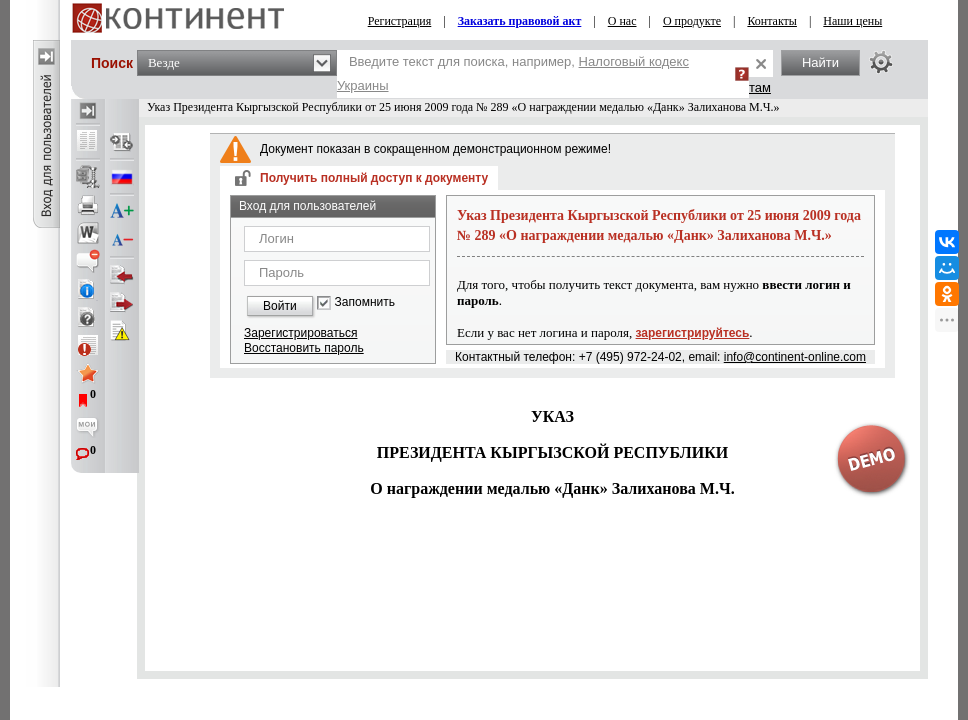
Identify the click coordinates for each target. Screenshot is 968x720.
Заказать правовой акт (520, 21)
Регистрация (400, 21)
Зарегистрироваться (300, 333)
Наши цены (852, 21)
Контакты (772, 21)
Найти (820, 62)
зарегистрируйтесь (693, 333)
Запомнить (365, 302)
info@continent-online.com (795, 357)
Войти (280, 306)
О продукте (692, 21)
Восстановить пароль (304, 348)
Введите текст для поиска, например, (513, 73)
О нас (622, 21)
